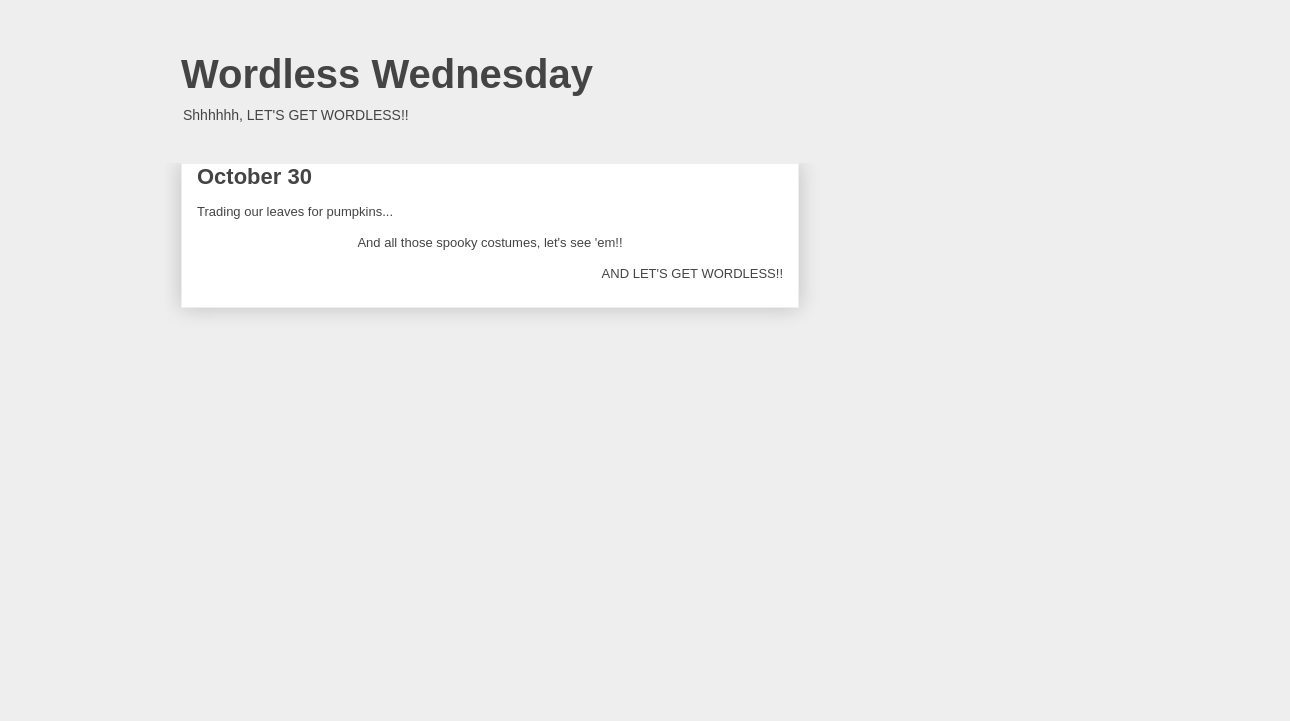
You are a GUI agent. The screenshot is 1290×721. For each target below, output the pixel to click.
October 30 (254, 176)
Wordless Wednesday (387, 74)
